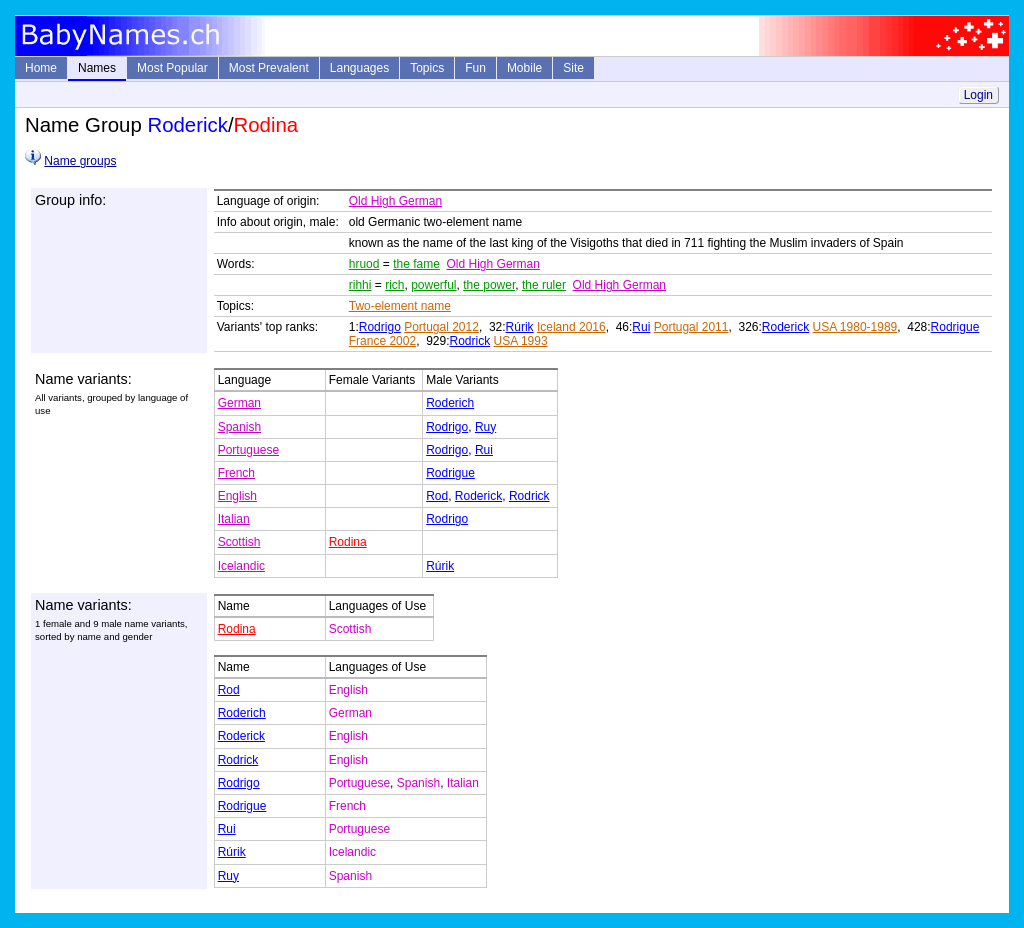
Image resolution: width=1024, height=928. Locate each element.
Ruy (485, 427)
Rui (641, 327)
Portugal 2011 (691, 327)
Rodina (348, 542)
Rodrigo (380, 327)
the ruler (544, 285)
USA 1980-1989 (855, 327)
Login (978, 95)
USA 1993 (521, 341)
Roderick (785, 327)
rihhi (360, 285)
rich (394, 285)
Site (573, 68)
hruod (364, 264)
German (239, 403)
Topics (427, 68)
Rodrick (470, 341)
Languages (359, 68)
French (236, 473)
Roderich (450, 403)
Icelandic (241, 566)
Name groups (80, 161)
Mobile (524, 68)
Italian (234, 519)
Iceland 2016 (571, 327)
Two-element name (400, 306)
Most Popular (172, 68)
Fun (475, 68)
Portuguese (248, 450)
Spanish (239, 427)
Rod (437, 496)
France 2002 (382, 341)
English (237, 496)
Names (97, 68)
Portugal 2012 (441, 327)
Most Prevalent (269, 68)
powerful (433, 285)
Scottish (239, 542)
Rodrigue (955, 327)
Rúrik (520, 327)
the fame (416, 264)
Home (41, 68)
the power (489, 285)
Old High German (395, 201)
